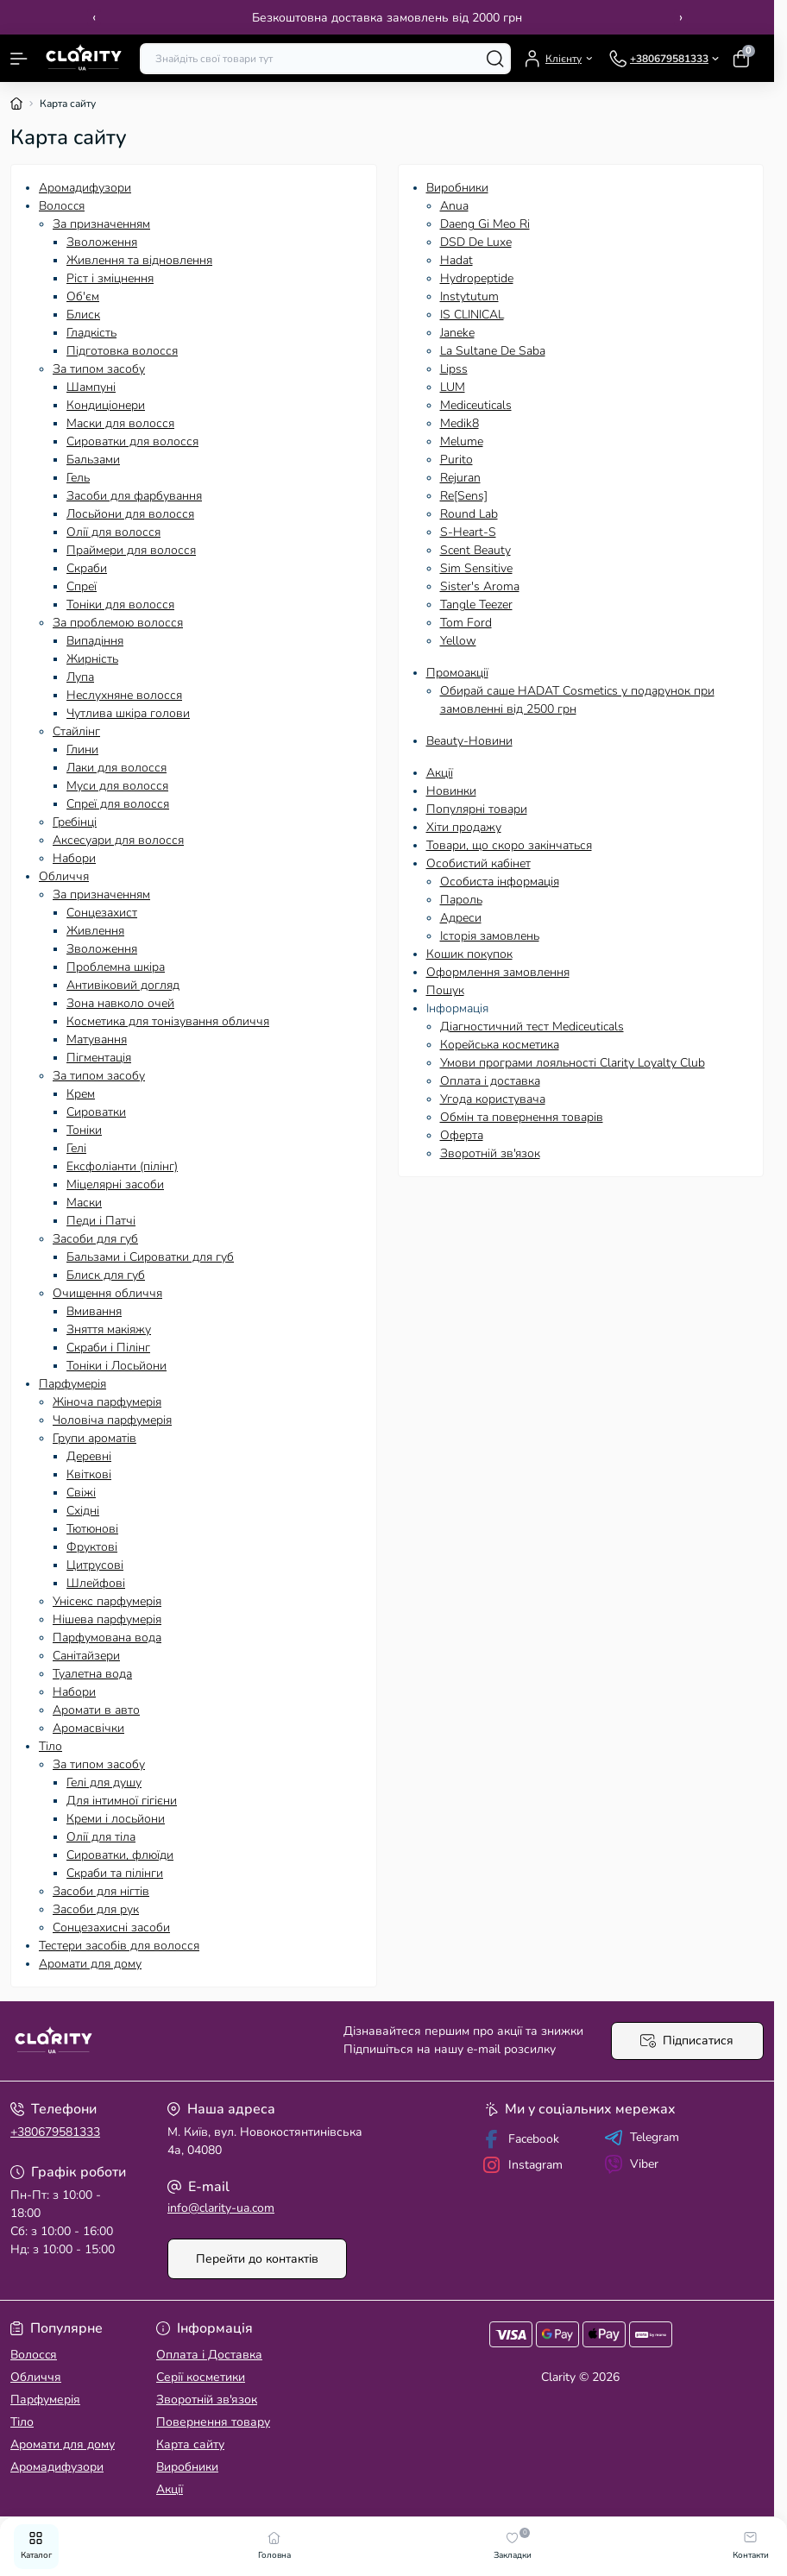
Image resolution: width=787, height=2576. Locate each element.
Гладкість (91, 332)
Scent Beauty (475, 550)
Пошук (445, 990)
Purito (456, 459)
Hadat (456, 260)
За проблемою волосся (118, 622)
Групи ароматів (94, 1438)
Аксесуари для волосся (118, 840)
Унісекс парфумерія (107, 1601)
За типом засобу (99, 369)
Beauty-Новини (469, 741)
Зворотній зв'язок (490, 1153)
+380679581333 (55, 2132)
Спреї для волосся (117, 804)
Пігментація (98, 1057)
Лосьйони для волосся (130, 514)
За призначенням (101, 224)
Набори (74, 858)
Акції (439, 773)
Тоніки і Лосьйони (116, 1365)
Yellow (458, 641)
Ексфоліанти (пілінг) (122, 1166)
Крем (80, 1094)
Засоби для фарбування (134, 496)
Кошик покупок (469, 954)
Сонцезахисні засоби (111, 1927)
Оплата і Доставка (209, 2354)
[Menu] (19, 59)
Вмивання (94, 1311)
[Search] (495, 58)
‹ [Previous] (94, 17)
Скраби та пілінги (114, 1873)
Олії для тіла (100, 1837)
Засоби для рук (96, 1909)
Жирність (92, 659)
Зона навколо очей (120, 1003)
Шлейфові (95, 1583)
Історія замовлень (489, 936)
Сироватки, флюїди (119, 1855)
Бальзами (93, 459)
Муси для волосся (117, 786)
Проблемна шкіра (115, 967)
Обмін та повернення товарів (521, 1117)
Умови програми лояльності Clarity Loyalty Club (572, 1063)
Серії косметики (200, 2377)
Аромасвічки (88, 1728)
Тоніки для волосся (120, 604)
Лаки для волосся (116, 767)
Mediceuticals (476, 405)
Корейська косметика (499, 1044)
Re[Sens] (464, 496)
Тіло (50, 1746)
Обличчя (64, 876)
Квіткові (88, 1474)
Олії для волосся (113, 532)
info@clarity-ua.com (220, 2208)
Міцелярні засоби (115, 1184)
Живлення (95, 931)
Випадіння (94, 641)
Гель (78, 477)
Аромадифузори (85, 188)
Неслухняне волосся (124, 695)
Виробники (457, 188)
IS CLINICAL (472, 314)
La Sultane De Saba (492, 351)
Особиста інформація (499, 881)
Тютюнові (92, 1529)
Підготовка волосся (122, 351)
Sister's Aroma (479, 586)
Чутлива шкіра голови (128, 713)
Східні (82, 1510)
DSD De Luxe (476, 242)
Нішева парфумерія (107, 1619)
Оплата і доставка (490, 1081)
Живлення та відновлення (139, 260)
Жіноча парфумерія (107, 1402)
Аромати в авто (96, 1710)
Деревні (88, 1456)
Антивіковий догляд (122, 985)
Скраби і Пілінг (108, 1347)
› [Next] (681, 17)
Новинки (451, 791)
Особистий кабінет (478, 863)
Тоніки (84, 1130)
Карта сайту (190, 2444)
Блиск (83, 314)
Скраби (86, 568)
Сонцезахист (101, 912)
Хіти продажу (463, 827)
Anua (454, 206)
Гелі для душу (104, 1782)
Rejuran (460, 477)
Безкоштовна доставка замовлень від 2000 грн (387, 17)
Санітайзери (86, 1655)
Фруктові (91, 1547)
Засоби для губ (95, 1239)
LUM (452, 387)
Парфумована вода (107, 1637)
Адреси (461, 918)
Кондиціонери (105, 405)
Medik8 (459, 423)
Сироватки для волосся (132, 441)
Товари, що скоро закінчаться (509, 845)
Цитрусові (94, 1565)
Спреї (81, 586)
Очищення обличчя (107, 1293)
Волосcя (62, 206)
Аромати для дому (90, 1964)
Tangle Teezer (476, 604)
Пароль (461, 899)
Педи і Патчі (100, 1220)
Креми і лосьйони (115, 1819)
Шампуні (91, 387)
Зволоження (101, 242)
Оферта (461, 1135)
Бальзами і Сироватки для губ (150, 1257)
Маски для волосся (120, 423)
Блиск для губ (105, 1275)
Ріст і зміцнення (110, 278)
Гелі (76, 1148)
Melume (461, 441)
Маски (84, 1202)
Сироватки (96, 1112)
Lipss (454, 369)
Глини (82, 749)
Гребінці (75, 822)
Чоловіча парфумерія (112, 1420)
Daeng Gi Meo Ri (485, 224)
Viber (631, 2164)
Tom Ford (466, 622)
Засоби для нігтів (101, 1891)
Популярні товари (476, 809)
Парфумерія (72, 1384)
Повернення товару (213, 2422)
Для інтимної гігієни (121, 1800)
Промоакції (457, 672)
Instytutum (469, 296)
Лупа (80, 677)
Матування (96, 1039)
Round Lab (469, 514)
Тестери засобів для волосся (119, 1945)
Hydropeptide (476, 278)
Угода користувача (492, 1099)
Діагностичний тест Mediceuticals (532, 1026)
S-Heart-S (468, 532)
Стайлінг (76, 731)
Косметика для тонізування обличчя (167, 1021)
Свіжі (81, 1492)
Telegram (641, 2137)
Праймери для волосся (131, 550)
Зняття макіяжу (108, 1329)
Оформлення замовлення (498, 972)
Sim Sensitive (476, 568)
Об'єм (82, 296)
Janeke (457, 332)
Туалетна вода (92, 1674)
